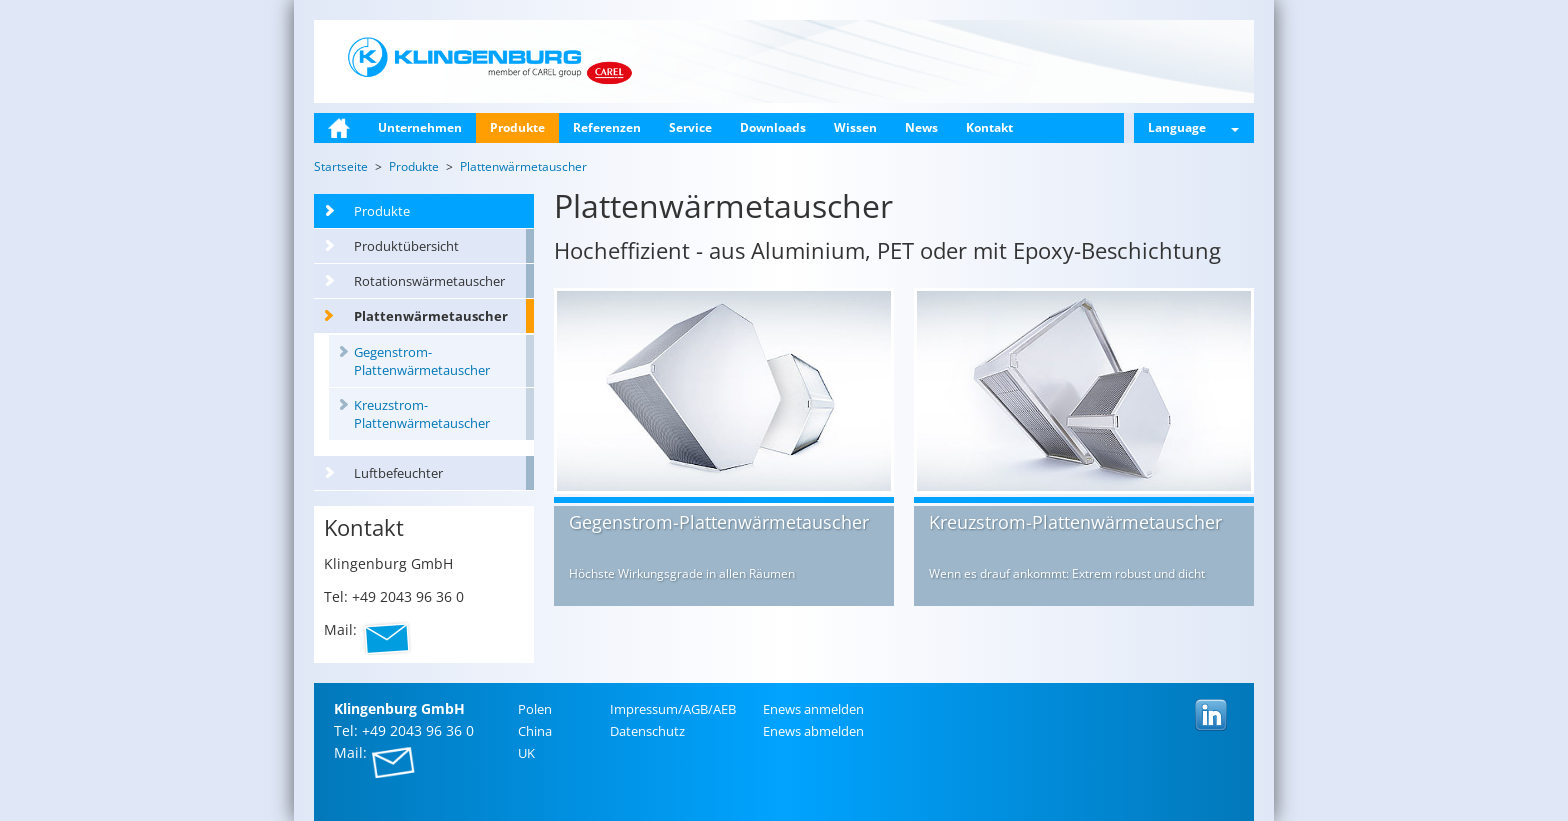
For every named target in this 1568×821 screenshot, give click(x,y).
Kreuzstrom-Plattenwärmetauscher (422, 414)
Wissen (855, 127)
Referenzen (607, 127)
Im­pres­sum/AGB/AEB (673, 709)
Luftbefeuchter (398, 473)
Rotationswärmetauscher (429, 281)
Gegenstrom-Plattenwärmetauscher (422, 361)
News (921, 127)
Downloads (773, 127)
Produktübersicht (406, 246)
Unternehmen (420, 127)
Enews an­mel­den (813, 709)
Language (1193, 127)
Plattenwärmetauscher (431, 316)
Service (690, 127)
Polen (535, 709)
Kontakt (989, 127)
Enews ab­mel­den (813, 731)
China (535, 731)
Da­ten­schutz (647, 731)
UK (526, 753)
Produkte (517, 127)
